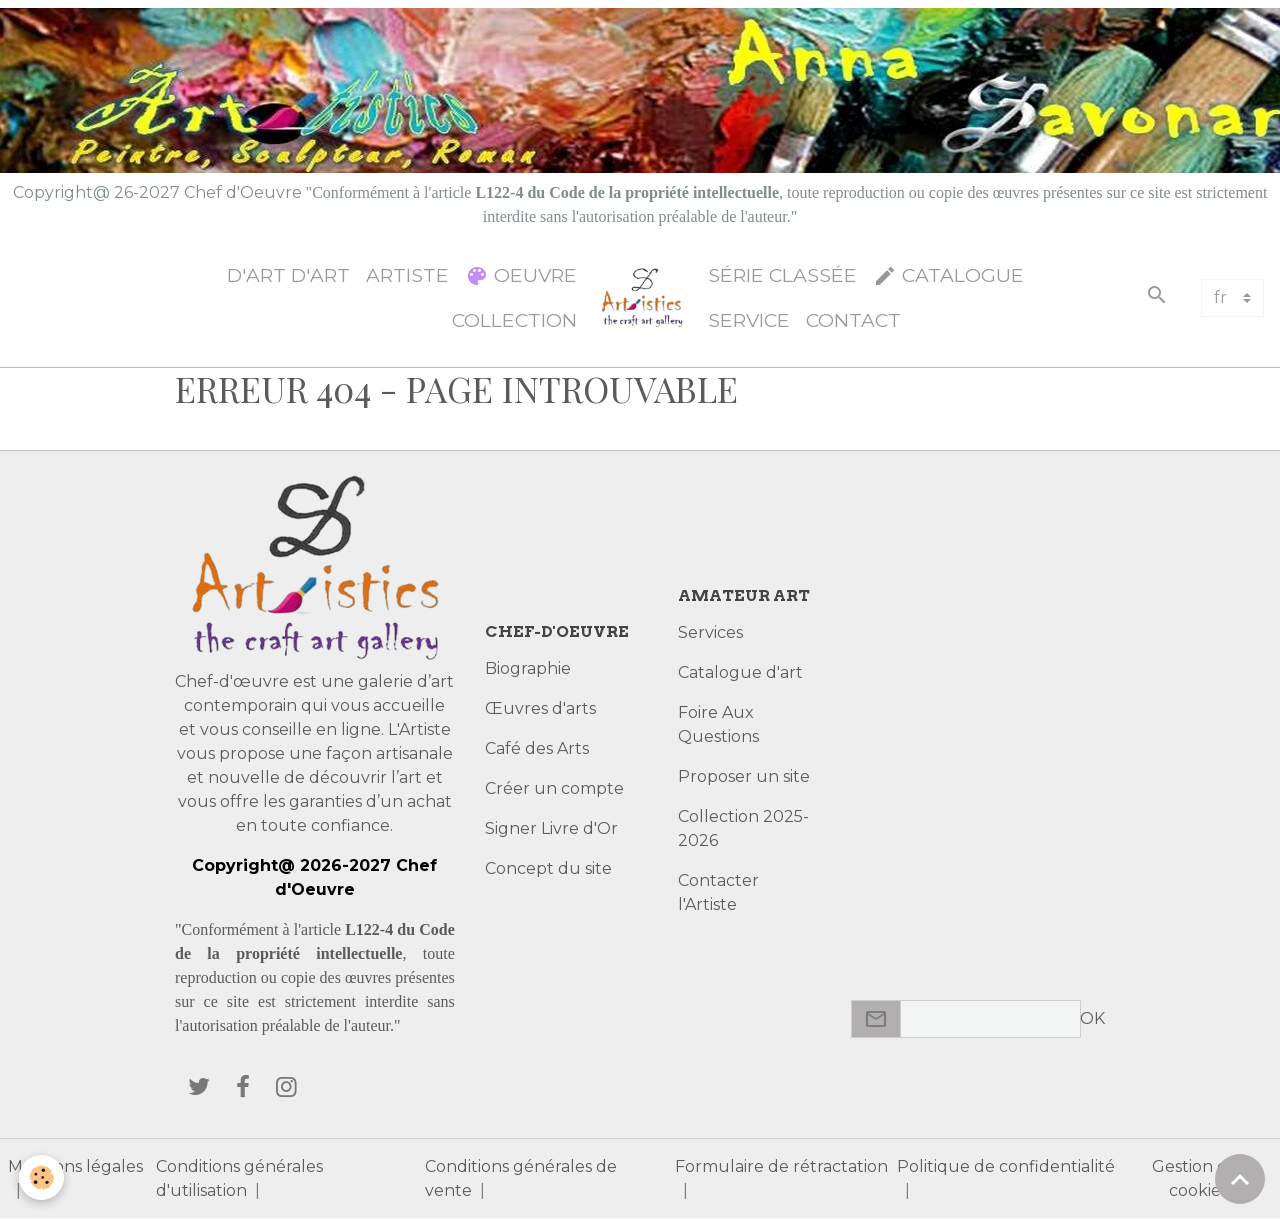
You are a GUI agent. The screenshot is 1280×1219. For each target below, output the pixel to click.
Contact (853, 320)
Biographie (528, 668)
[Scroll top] (1240, 1179)
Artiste (407, 275)
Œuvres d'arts (540, 708)
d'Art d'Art (288, 275)
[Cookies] (42, 1177)
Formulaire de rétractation (781, 1166)
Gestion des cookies (1198, 1178)
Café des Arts (537, 748)
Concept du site (548, 868)
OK (1092, 1018)
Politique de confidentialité (1006, 1166)
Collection (514, 320)
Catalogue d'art (740, 672)
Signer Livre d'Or (551, 828)
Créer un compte (554, 788)
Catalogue (948, 275)
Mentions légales (75, 1166)
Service (749, 320)
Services (710, 632)
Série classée (782, 275)
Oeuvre (521, 275)
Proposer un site (744, 776)
